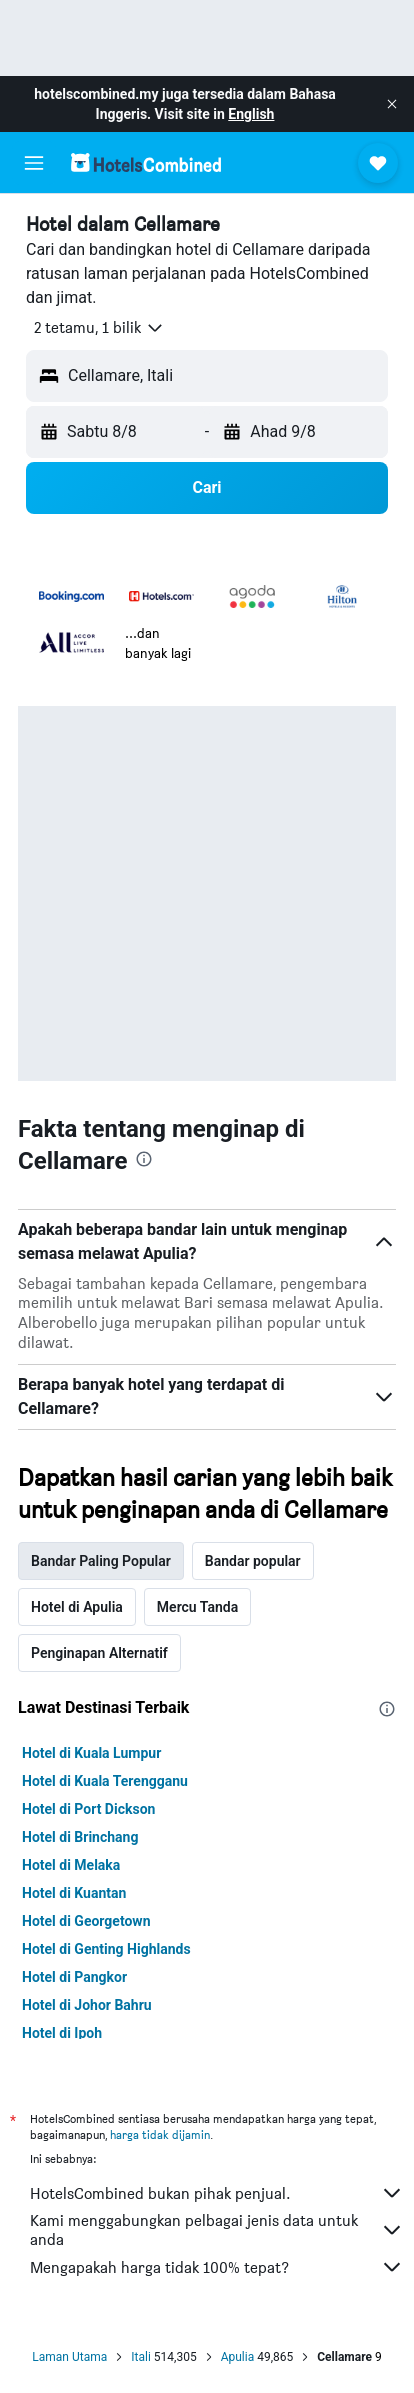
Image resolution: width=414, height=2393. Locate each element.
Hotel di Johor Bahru (87, 2005)
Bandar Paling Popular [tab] (101, 1561)
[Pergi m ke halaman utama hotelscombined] (146, 162)
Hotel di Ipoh (62, 2033)
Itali (141, 2357)
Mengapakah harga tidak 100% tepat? (217, 2267)
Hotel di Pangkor (74, 1977)
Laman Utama (69, 2357)
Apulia (238, 2357)
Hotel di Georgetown (86, 1921)
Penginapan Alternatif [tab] (99, 1653)
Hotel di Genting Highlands (106, 1949)
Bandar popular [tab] (253, 1561)
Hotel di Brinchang (80, 1837)
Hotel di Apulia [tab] (77, 1607)
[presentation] (144, 1159)
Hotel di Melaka (71, 1865)
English (251, 114)
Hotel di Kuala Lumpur (91, 1753)
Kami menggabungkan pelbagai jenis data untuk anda (217, 2230)
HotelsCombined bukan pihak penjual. (217, 2193)
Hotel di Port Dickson (88, 1809)
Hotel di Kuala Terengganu (105, 1781)
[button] (392, 104)
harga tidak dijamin (160, 2134)
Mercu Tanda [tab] (197, 1607)
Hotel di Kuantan (74, 1893)
